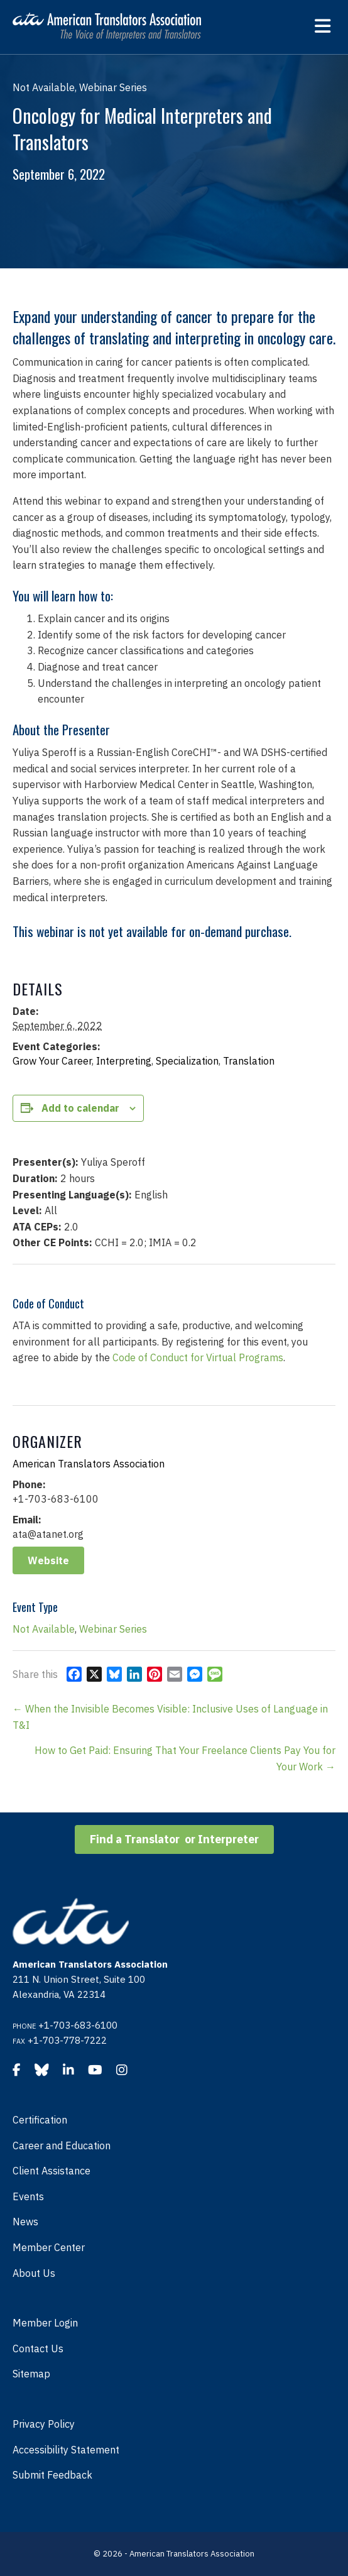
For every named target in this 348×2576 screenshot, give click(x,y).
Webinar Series (113, 1629)
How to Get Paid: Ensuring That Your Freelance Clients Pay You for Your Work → (185, 1758)
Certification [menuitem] (40, 2119)
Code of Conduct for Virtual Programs (197, 1357)
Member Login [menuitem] (45, 2322)
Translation (249, 1061)
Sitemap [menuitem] (31, 2373)
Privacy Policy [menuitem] (44, 2424)
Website (48, 1560)
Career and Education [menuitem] (62, 2145)
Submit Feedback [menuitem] (52, 2475)
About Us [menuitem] (34, 2273)
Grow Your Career (52, 1061)
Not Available (44, 1629)
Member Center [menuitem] (49, 2247)
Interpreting (123, 1061)
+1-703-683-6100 (77, 2025)
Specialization (187, 1061)
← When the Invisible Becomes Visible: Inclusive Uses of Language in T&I (170, 1716)
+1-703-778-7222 (67, 2040)
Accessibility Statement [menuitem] (66, 2449)
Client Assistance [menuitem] (51, 2170)
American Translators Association (89, 1463)
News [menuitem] (25, 2221)
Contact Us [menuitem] (38, 2348)
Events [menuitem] (28, 2196)
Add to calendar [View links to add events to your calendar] (80, 1108)
